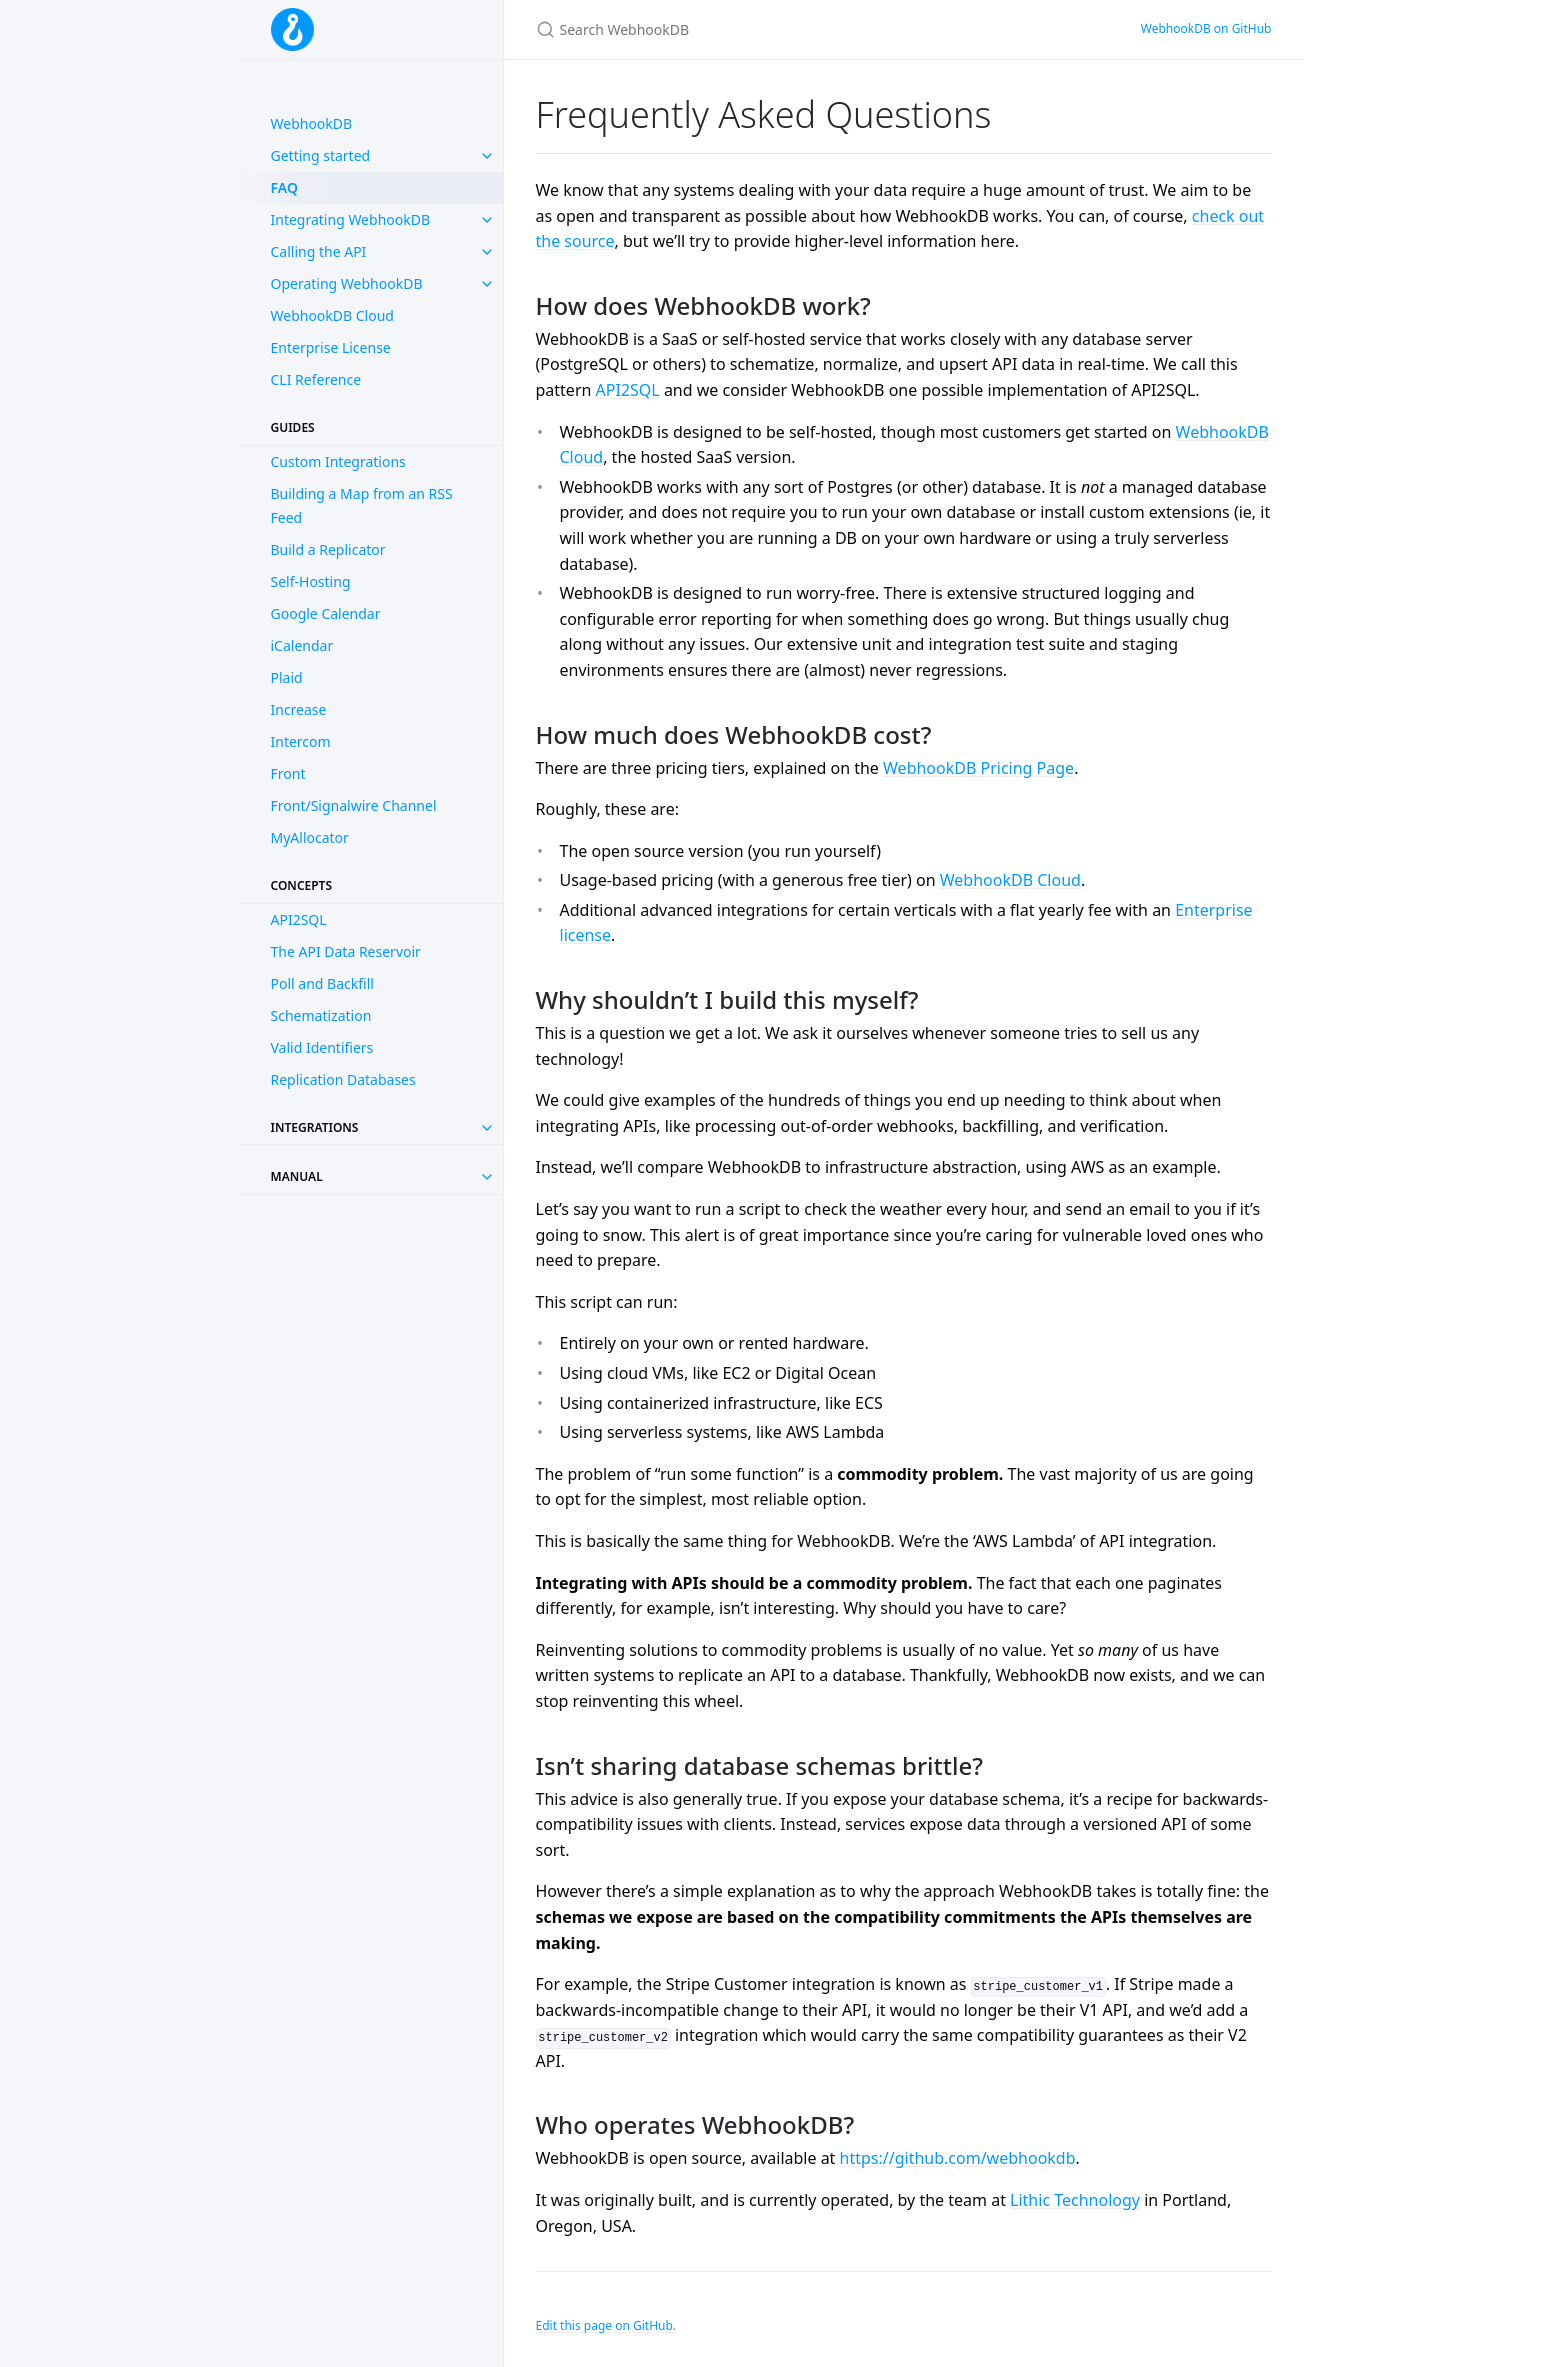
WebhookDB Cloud (332, 315)
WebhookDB (312, 123)
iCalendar (302, 645)
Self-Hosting (311, 581)
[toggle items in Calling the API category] (487, 252)
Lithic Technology (1075, 2200)
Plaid (287, 677)
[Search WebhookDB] (772, 29)
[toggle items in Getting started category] (487, 156)
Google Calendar (326, 613)
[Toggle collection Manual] (487, 1177)
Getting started (321, 155)
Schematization (321, 1015)
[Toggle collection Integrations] (487, 1128)
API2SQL (299, 919)
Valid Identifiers (322, 1047)
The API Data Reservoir (346, 951)
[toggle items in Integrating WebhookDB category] (487, 220)
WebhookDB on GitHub (1206, 28)
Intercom (301, 741)
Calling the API (319, 251)
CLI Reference (316, 379)
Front (288, 773)
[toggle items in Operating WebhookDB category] (487, 284)
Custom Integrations (338, 461)
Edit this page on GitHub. (606, 2325)
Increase (299, 709)
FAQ (284, 187)
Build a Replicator (328, 549)
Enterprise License (331, 347)
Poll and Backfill (322, 983)
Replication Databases (343, 1079)
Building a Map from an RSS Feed (362, 505)
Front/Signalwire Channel (354, 805)
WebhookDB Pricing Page (978, 768)
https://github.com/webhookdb (958, 2158)
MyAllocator (310, 837)
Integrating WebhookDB (351, 219)
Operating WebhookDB (347, 283)
